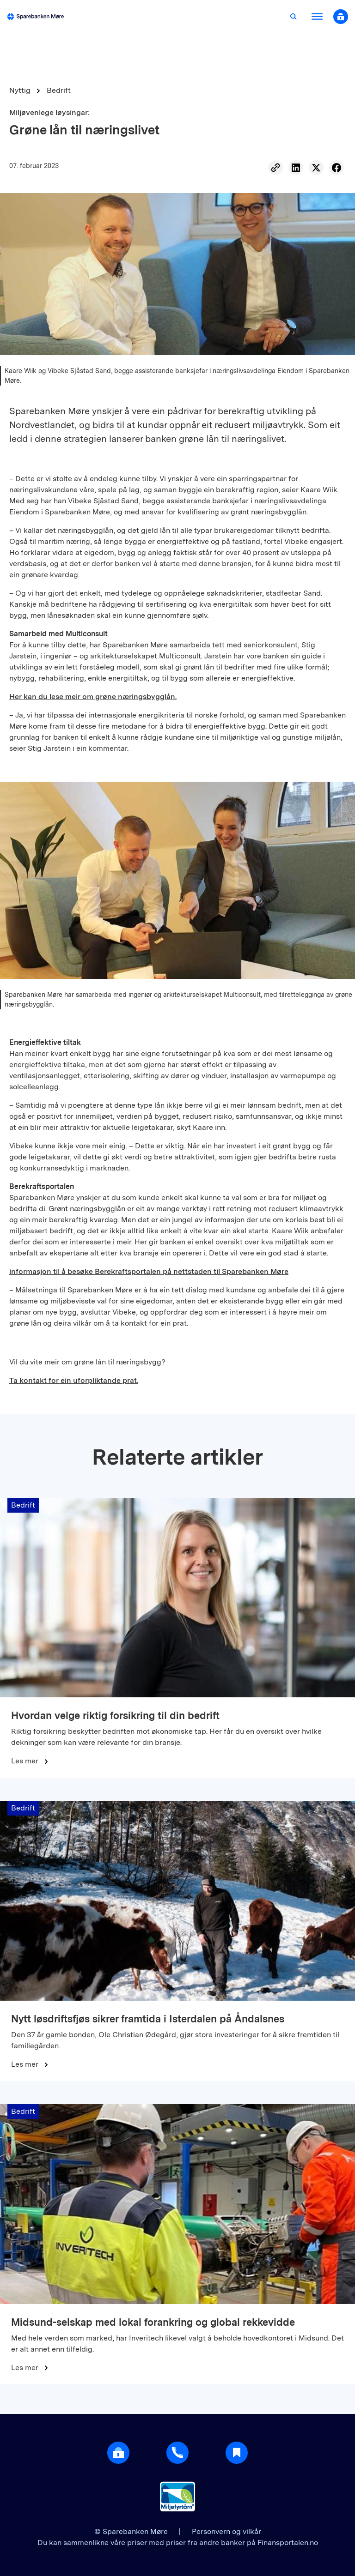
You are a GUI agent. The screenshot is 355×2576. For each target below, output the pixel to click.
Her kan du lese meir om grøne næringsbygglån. (93, 696)
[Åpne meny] (317, 16)
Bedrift (59, 90)
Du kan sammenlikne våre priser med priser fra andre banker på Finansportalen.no (177, 2542)
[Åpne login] (118, 2453)
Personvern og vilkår (226, 2531)
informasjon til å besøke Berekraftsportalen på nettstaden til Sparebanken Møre (148, 1271)
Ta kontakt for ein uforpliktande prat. (73, 1380)
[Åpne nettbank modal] (340, 16)
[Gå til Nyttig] (237, 2453)
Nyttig (20, 90)
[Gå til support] (177, 2453)
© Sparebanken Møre (132, 2531)
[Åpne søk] (293, 16)
